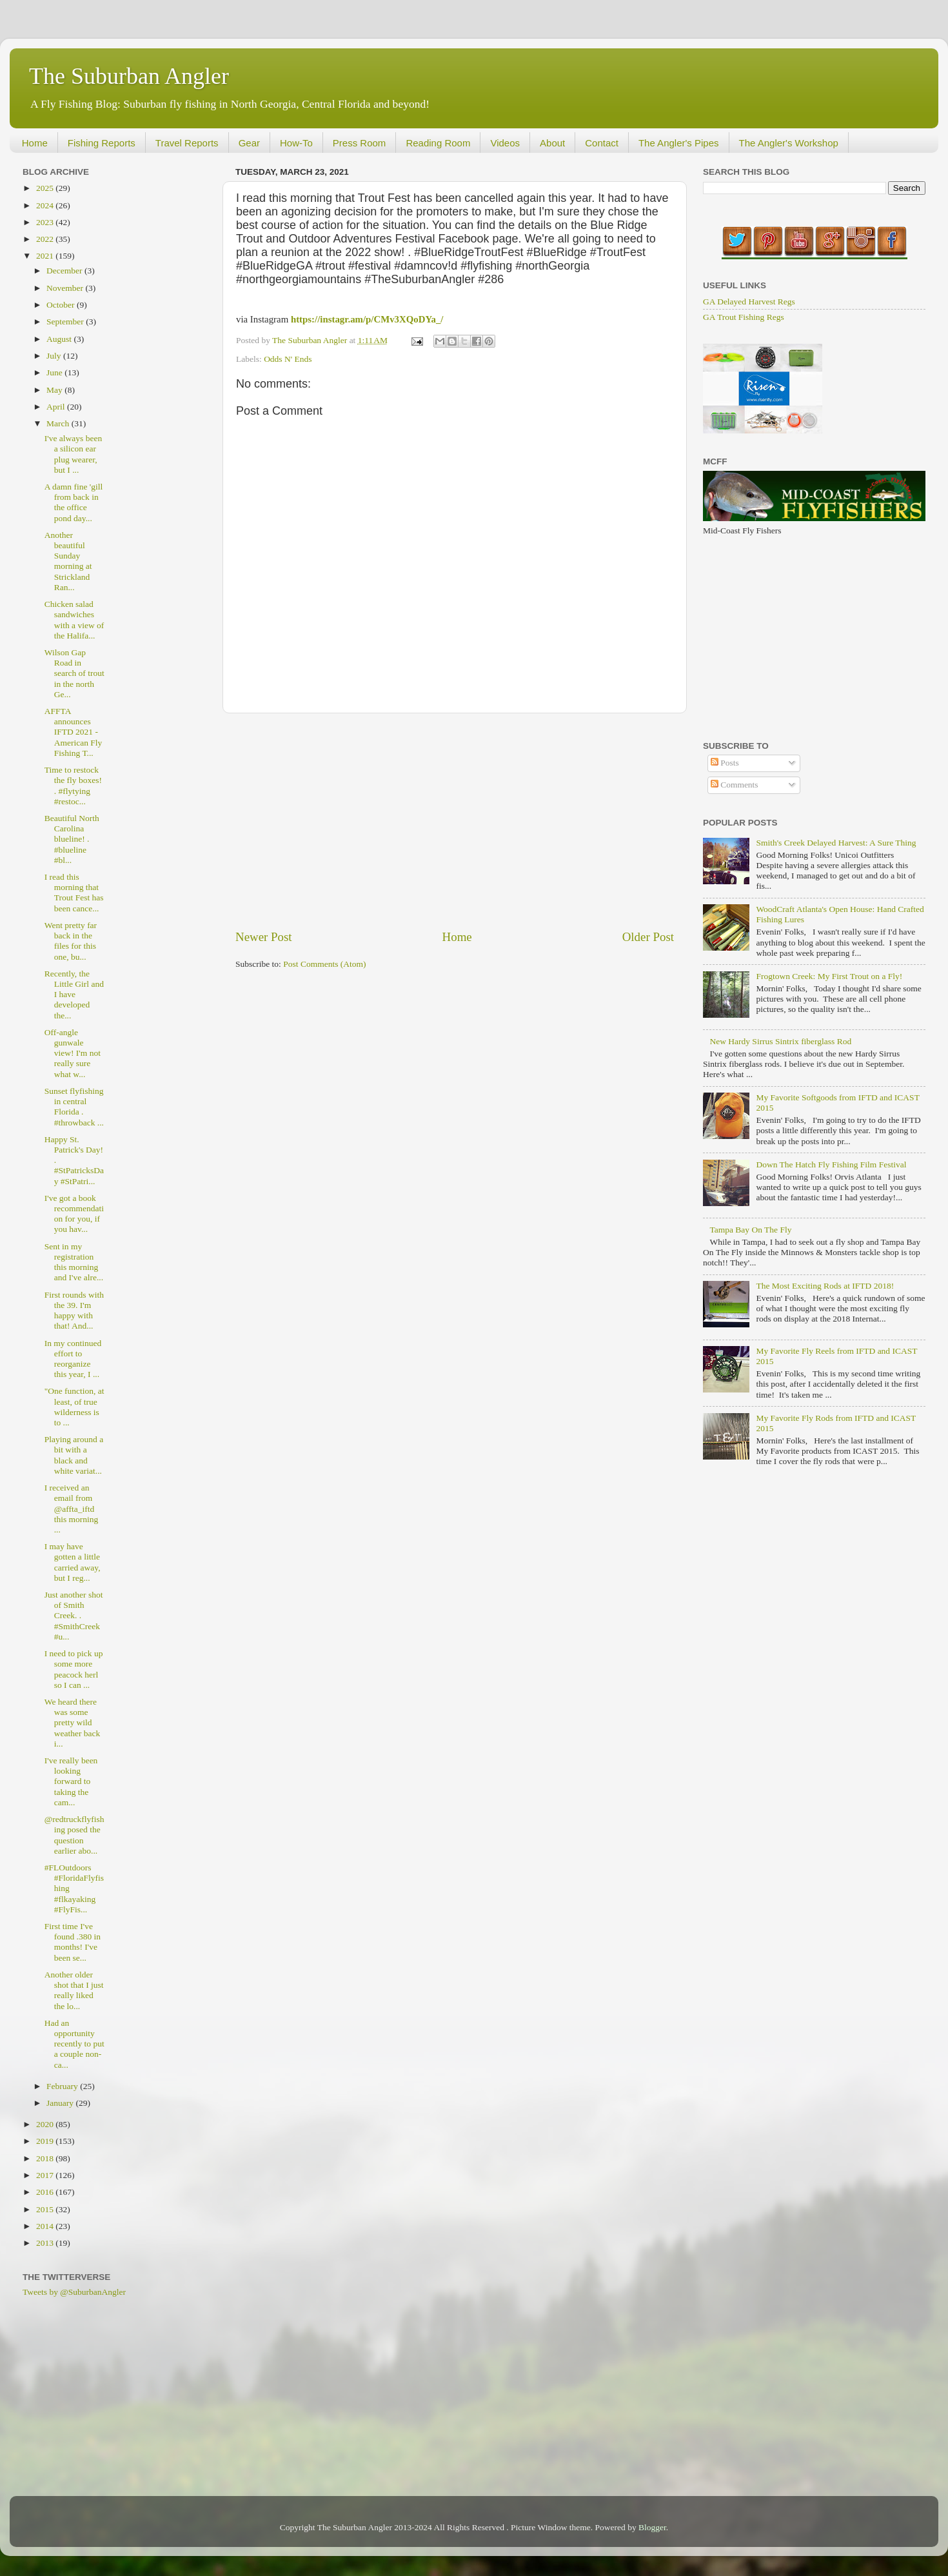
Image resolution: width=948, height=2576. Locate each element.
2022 (45, 239)
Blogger (652, 2527)
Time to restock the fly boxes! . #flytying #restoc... (73, 785)
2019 (45, 2141)
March (59, 423)
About (552, 142)
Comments (734, 784)
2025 (45, 188)
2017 (45, 2175)
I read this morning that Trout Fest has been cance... (74, 892)
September (66, 321)
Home (35, 142)
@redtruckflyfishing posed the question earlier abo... (74, 1835)
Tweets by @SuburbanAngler (74, 2292)
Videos (505, 142)
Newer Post (263, 937)
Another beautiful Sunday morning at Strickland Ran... (68, 561)
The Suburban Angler (129, 76)
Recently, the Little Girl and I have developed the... (74, 994)
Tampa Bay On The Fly (750, 1229)
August (60, 339)
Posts (725, 763)
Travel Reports (187, 142)
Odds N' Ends (287, 359)
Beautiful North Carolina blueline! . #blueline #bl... (71, 839)
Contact (601, 142)
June (55, 372)
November (65, 288)
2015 (45, 2209)
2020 (45, 2124)
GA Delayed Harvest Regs (749, 301)
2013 (45, 2243)
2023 (45, 222)
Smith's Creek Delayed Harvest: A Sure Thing (836, 842)
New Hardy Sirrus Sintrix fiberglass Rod (780, 1041)
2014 (45, 2226)
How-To (296, 142)
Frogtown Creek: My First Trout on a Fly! (829, 976)
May (55, 390)
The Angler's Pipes (678, 142)
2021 (45, 256)
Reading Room (438, 142)
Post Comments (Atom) (324, 964)
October (61, 305)
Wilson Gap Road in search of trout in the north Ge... (74, 673)
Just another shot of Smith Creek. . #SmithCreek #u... (73, 1615)
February (63, 2086)
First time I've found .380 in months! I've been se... (72, 1942)
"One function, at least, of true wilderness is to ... (74, 1406)
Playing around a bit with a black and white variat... (73, 1455)
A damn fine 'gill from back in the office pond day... (73, 502)
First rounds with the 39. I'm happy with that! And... (74, 1310)
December (65, 270)
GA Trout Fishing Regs (743, 317)
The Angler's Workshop (788, 142)
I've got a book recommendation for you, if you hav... (74, 1213)
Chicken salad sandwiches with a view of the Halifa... (74, 619)
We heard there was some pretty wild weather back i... (72, 1723)
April (56, 406)
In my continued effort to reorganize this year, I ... (72, 1359)
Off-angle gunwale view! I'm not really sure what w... (72, 1053)
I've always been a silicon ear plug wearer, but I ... (73, 454)
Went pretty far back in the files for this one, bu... (70, 941)
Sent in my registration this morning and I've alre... (73, 1262)
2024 (45, 205)
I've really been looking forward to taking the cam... (71, 1781)
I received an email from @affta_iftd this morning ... (71, 1508)
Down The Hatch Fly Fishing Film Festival (831, 1164)
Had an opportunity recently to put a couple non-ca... (74, 2044)
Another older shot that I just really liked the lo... (74, 1990)
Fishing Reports (101, 142)
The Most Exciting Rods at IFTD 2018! (825, 1286)
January (60, 2103)
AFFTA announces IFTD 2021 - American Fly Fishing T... (73, 732)
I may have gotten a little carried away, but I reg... (72, 1562)
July (54, 356)
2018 (45, 2158)
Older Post (648, 937)
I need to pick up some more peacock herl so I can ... (73, 1669)
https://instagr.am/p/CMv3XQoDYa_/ (367, 319)
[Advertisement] (454, 821)
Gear (249, 142)
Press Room (359, 142)
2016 (45, 2192)
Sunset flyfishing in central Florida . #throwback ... (74, 1106)
